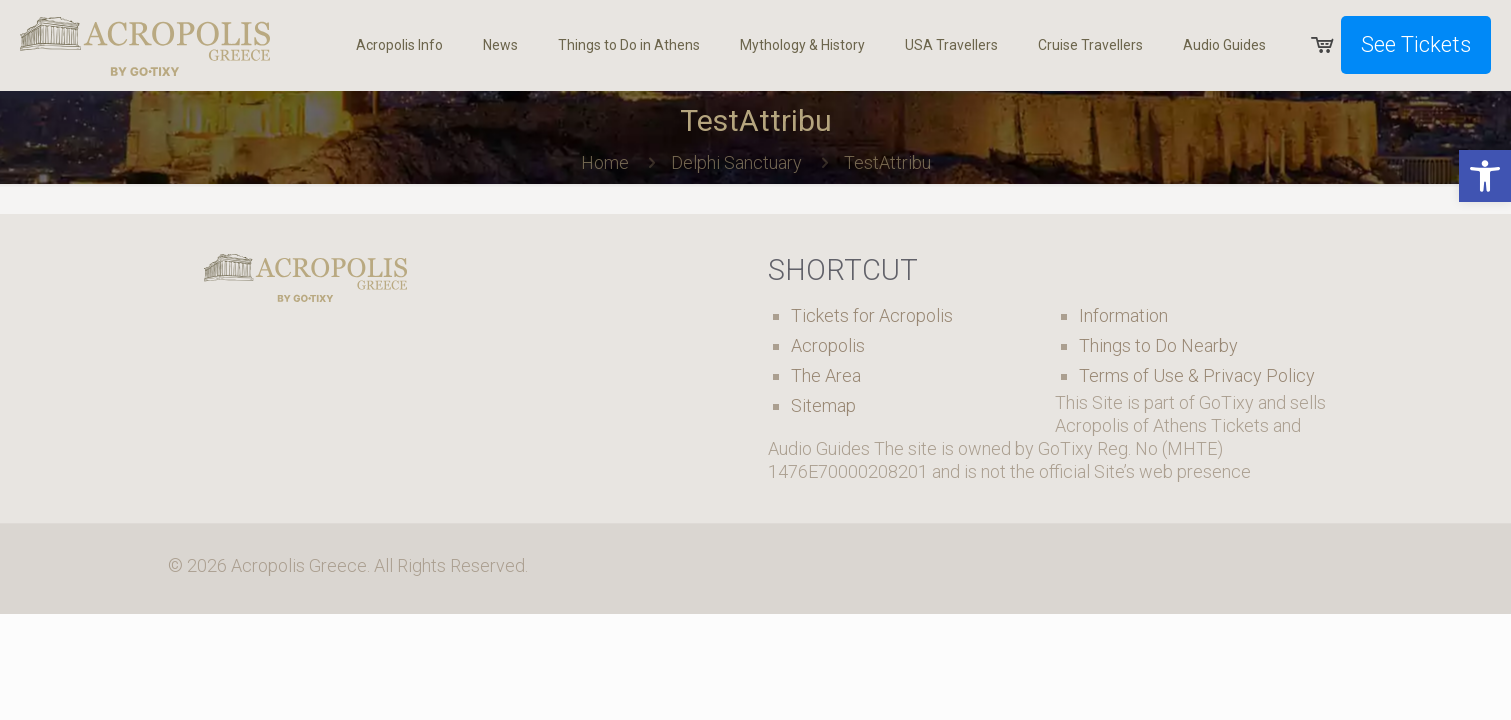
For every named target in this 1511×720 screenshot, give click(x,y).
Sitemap (823, 405)
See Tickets (1416, 44)
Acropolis (828, 345)
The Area (826, 375)
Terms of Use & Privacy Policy (1197, 375)
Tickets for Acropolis (872, 315)
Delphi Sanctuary (736, 162)
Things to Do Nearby (1158, 345)
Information (1123, 315)
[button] (1485, 176)
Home (605, 162)
